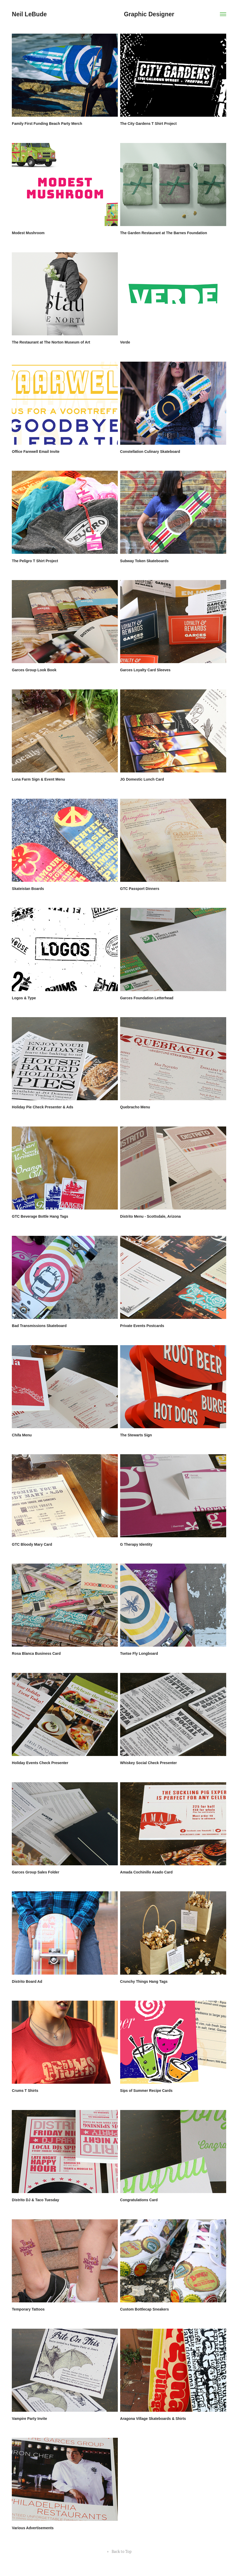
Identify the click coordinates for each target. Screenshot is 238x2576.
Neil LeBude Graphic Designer (93, 14)
